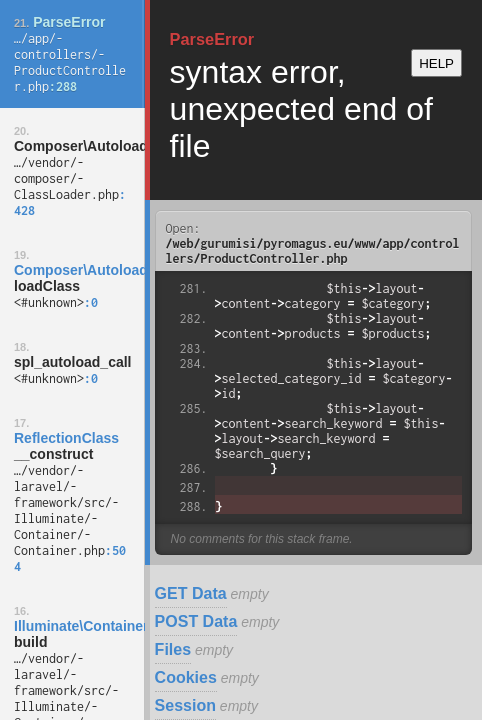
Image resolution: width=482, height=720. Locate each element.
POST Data (196, 621)
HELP (436, 63)
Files (173, 649)
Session (185, 705)
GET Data (191, 593)
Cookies (186, 677)
